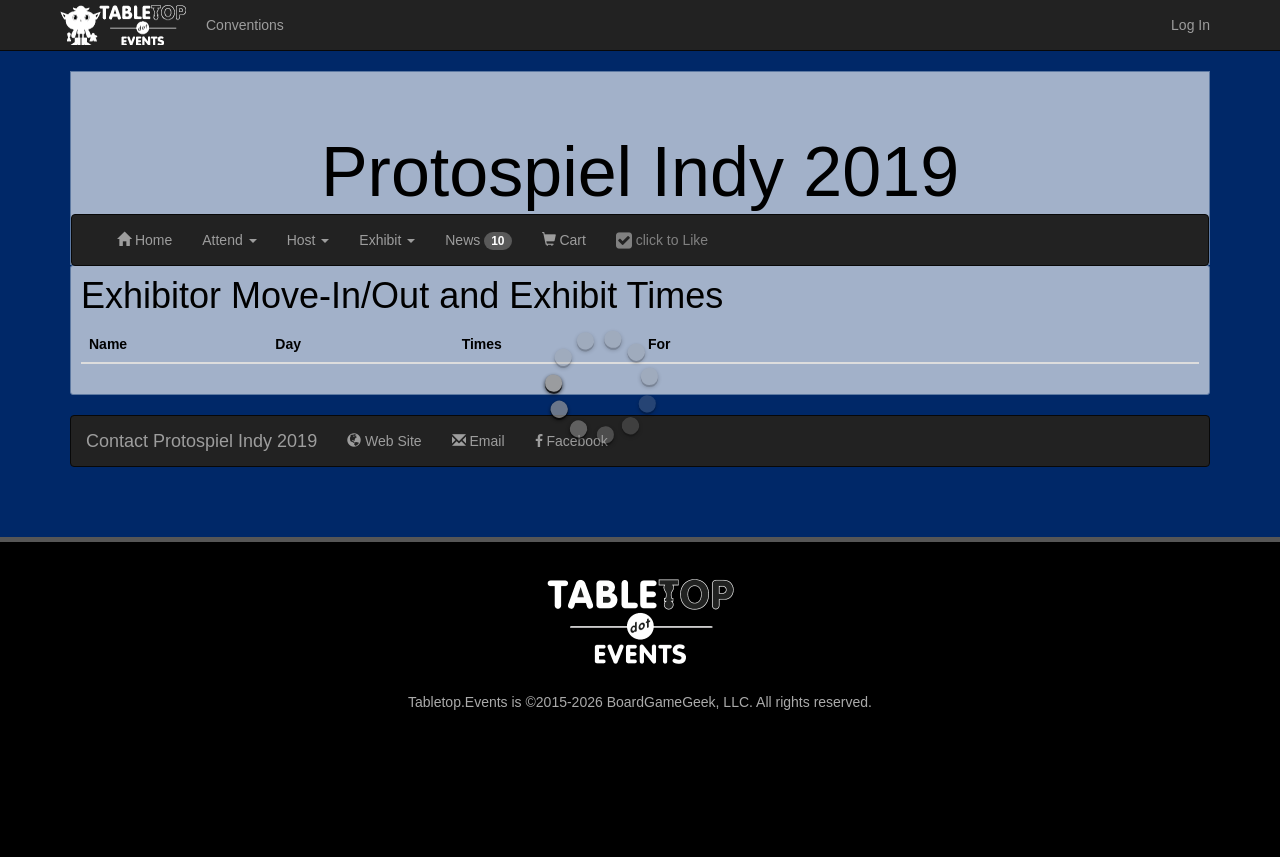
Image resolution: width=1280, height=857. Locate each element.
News (478, 241)
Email (478, 441)
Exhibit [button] (387, 240)
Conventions (245, 25)
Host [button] (308, 240)
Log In (1190, 25)
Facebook (571, 441)
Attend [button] (229, 240)
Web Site (384, 441)
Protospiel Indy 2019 (640, 172)
